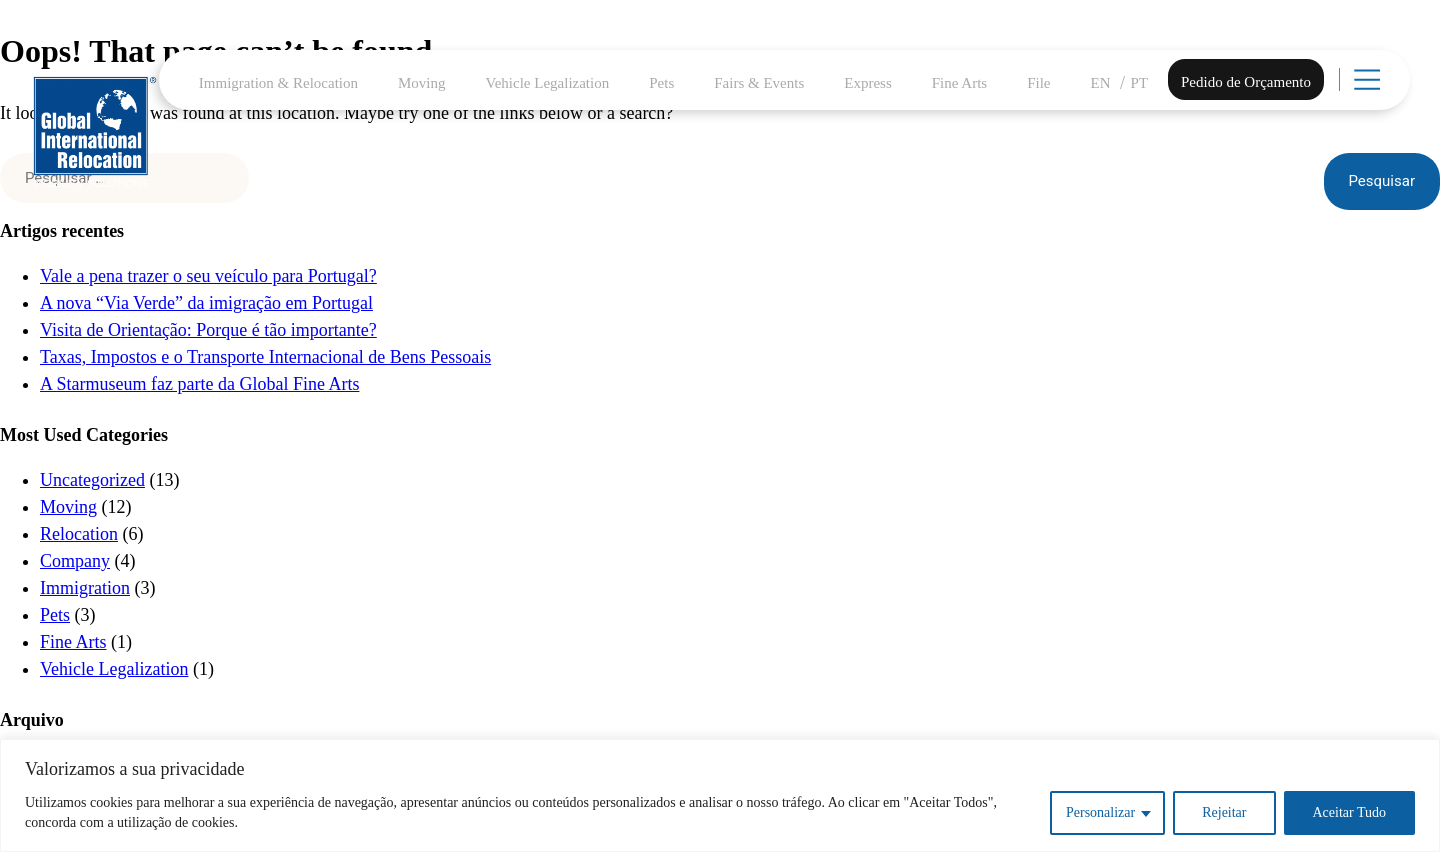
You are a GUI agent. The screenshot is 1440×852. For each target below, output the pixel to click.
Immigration (85, 588)
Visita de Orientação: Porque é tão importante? (208, 330)
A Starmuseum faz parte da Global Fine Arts (199, 384)
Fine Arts (959, 83)
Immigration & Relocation (278, 83)
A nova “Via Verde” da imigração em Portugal (206, 303)
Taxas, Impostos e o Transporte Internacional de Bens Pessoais (265, 357)
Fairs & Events (759, 83)
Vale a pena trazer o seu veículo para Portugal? (208, 276)
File (1038, 83)
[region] (720, 795)
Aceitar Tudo (1350, 812)
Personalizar (1100, 812)
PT (1140, 83)
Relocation (79, 534)
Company (75, 561)
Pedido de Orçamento (1246, 82)
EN (1101, 83)
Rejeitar (1224, 812)
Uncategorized (92, 480)
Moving (422, 83)
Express (868, 83)
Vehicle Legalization (548, 83)
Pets (661, 83)
